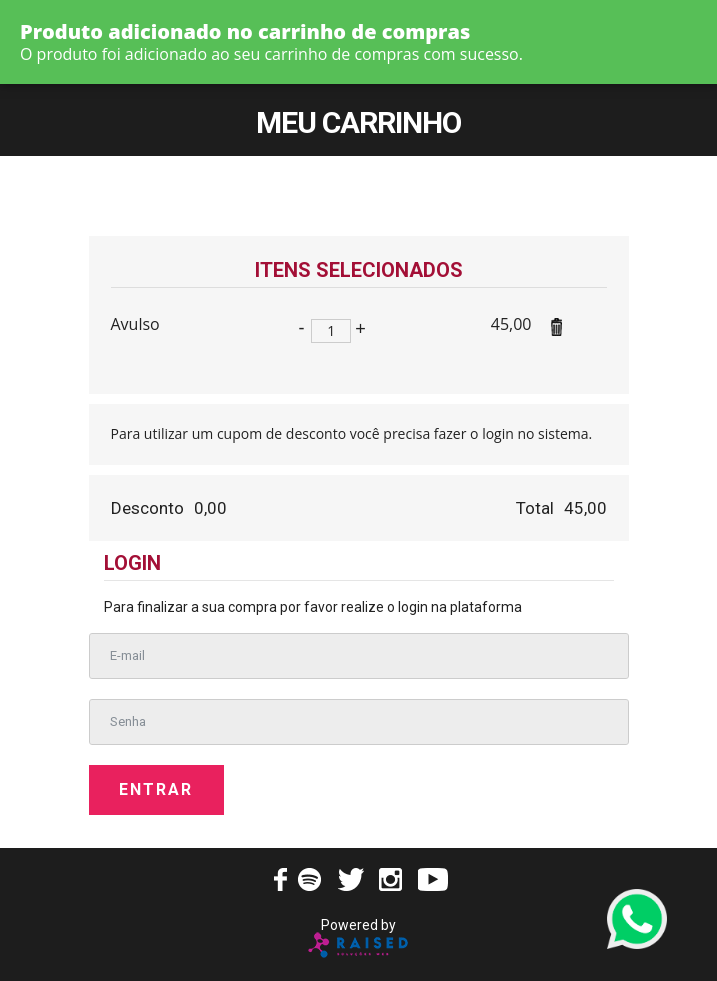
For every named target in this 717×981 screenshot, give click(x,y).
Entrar (156, 789)
